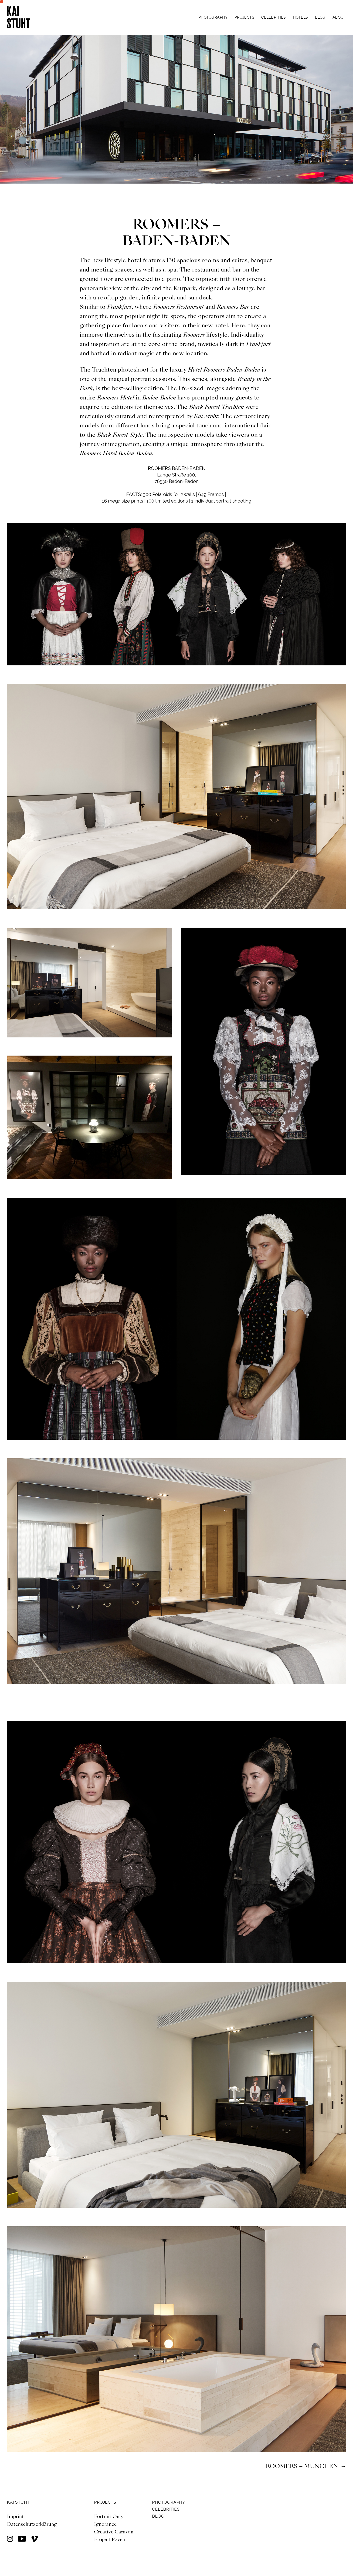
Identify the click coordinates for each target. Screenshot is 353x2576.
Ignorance (106, 2524)
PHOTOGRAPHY (168, 2502)
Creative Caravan (113, 2531)
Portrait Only (108, 2516)
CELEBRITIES (166, 2509)
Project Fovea (109, 2539)
